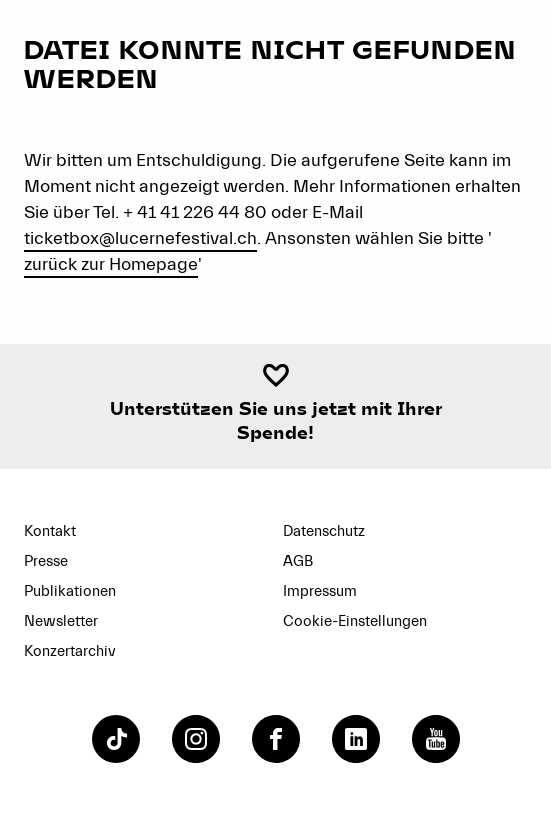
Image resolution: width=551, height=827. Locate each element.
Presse (46, 561)
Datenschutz (324, 531)
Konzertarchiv (70, 651)
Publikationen (70, 591)
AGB (298, 561)
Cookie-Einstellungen (355, 621)
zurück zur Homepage (111, 264)
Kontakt (50, 531)
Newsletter (61, 621)
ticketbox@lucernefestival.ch (140, 238)
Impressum (320, 591)
